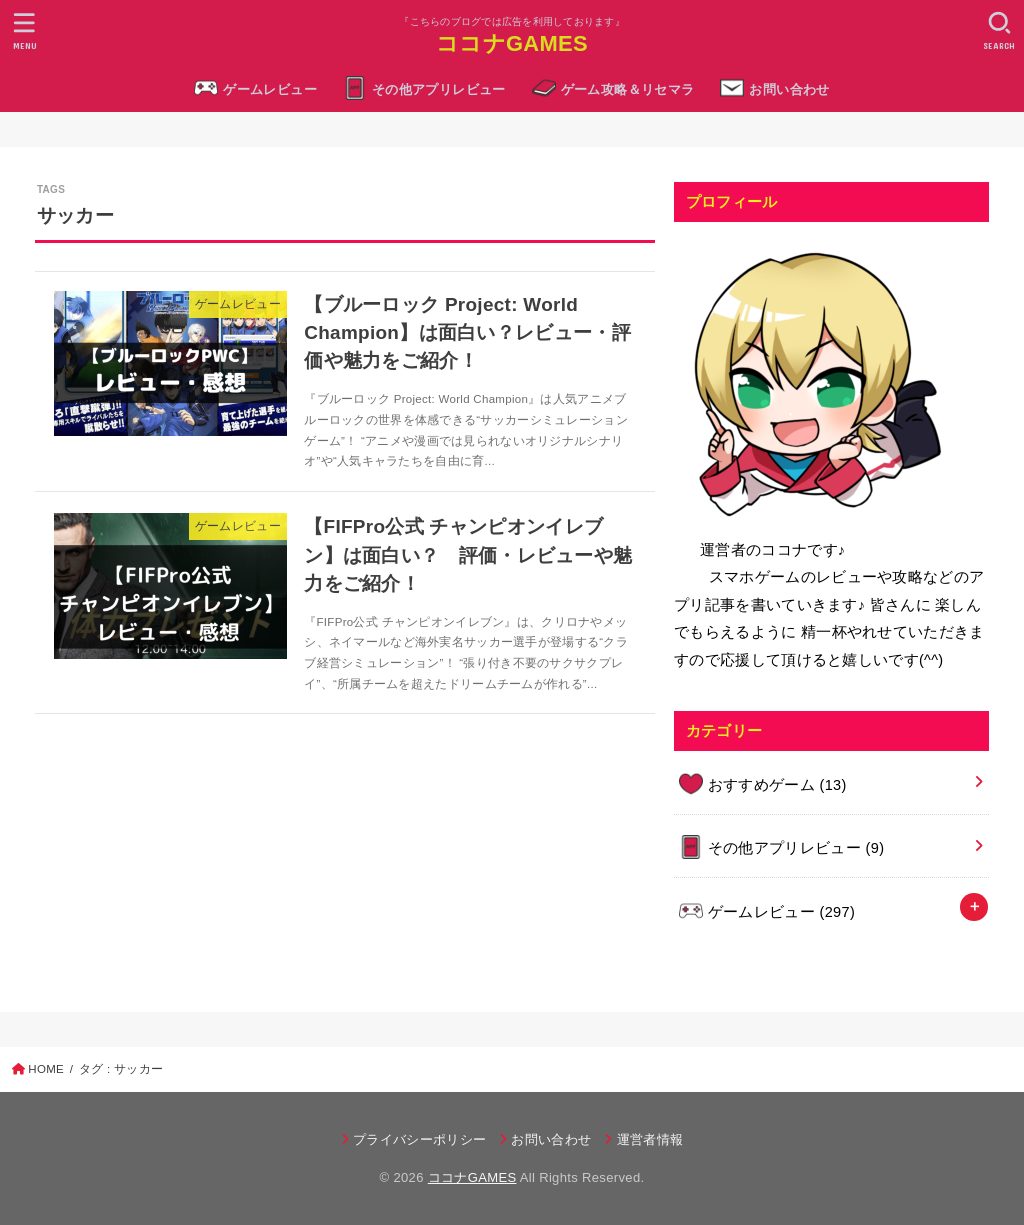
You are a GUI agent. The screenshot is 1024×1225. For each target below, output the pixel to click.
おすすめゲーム (777, 785)
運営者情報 (650, 1139)
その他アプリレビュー (439, 89)
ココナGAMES (512, 43)
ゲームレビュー (270, 89)
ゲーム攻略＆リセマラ (628, 89)
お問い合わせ (789, 89)
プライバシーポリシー (419, 1139)
